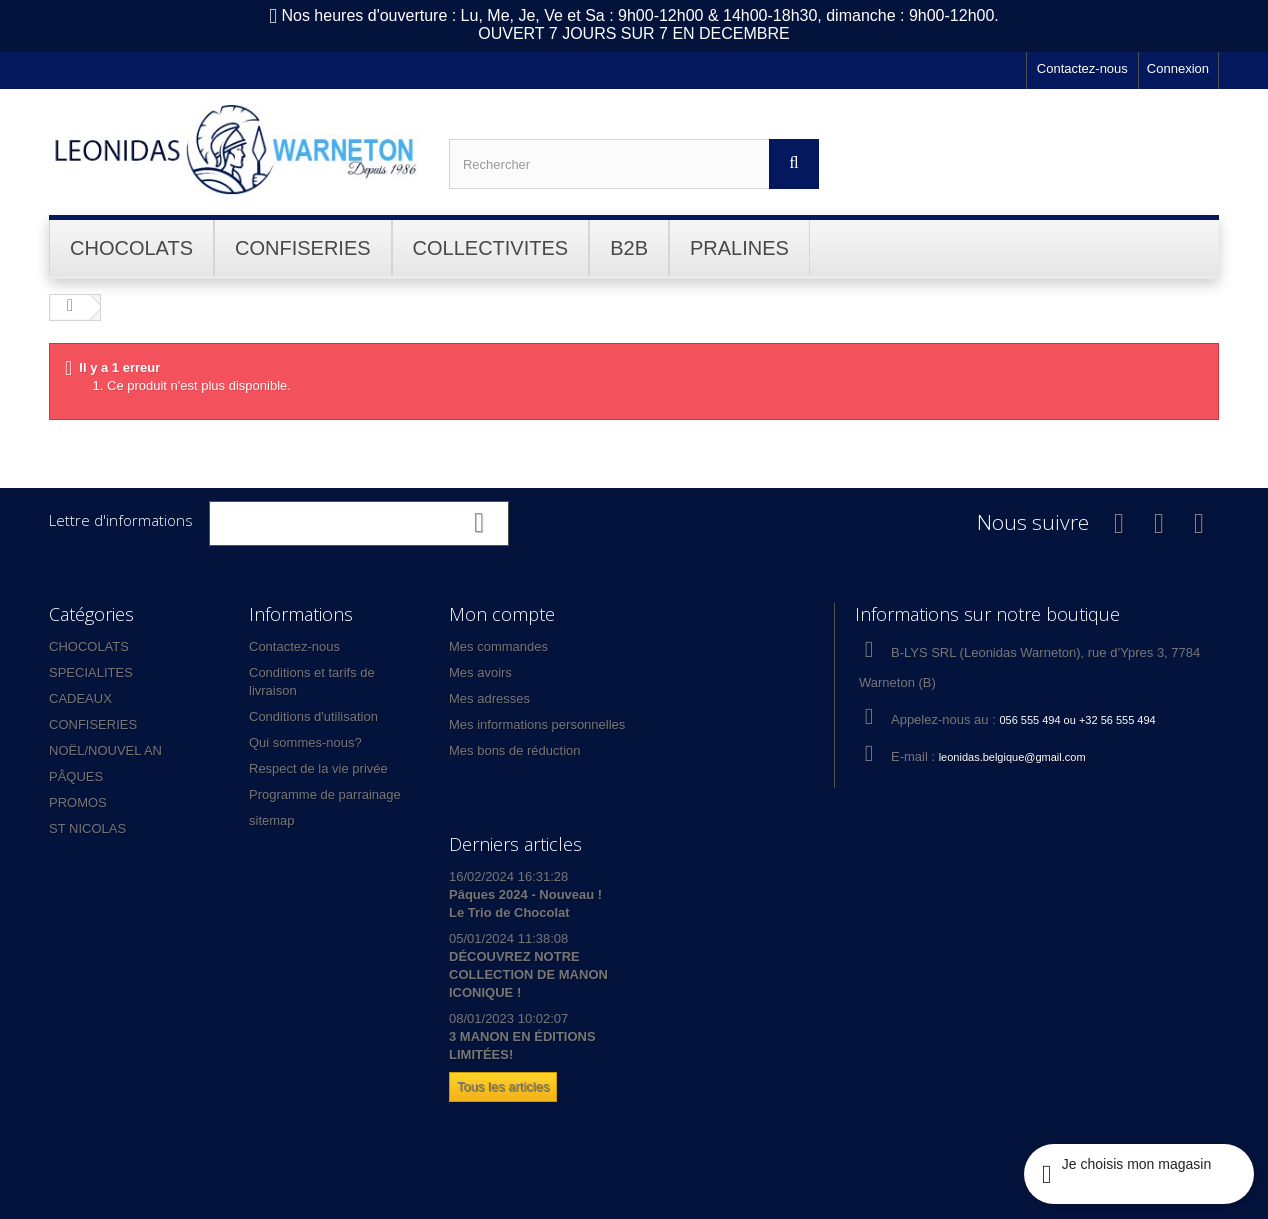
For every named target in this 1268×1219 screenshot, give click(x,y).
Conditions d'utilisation (313, 716)
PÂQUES (76, 776)
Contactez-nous (1082, 68)
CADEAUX (80, 698)
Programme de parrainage (325, 794)
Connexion (1178, 68)
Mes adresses (489, 698)
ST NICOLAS (87, 828)
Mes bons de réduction (515, 750)
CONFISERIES (93, 724)
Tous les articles (503, 1086)
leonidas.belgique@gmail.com (1012, 757)
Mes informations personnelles (537, 724)
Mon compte (502, 614)
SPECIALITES (91, 672)
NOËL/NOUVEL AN (105, 750)
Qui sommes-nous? (305, 742)
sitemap (272, 820)
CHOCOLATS (89, 646)
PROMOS (78, 802)
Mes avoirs (480, 672)
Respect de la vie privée (318, 768)
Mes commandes (498, 646)
